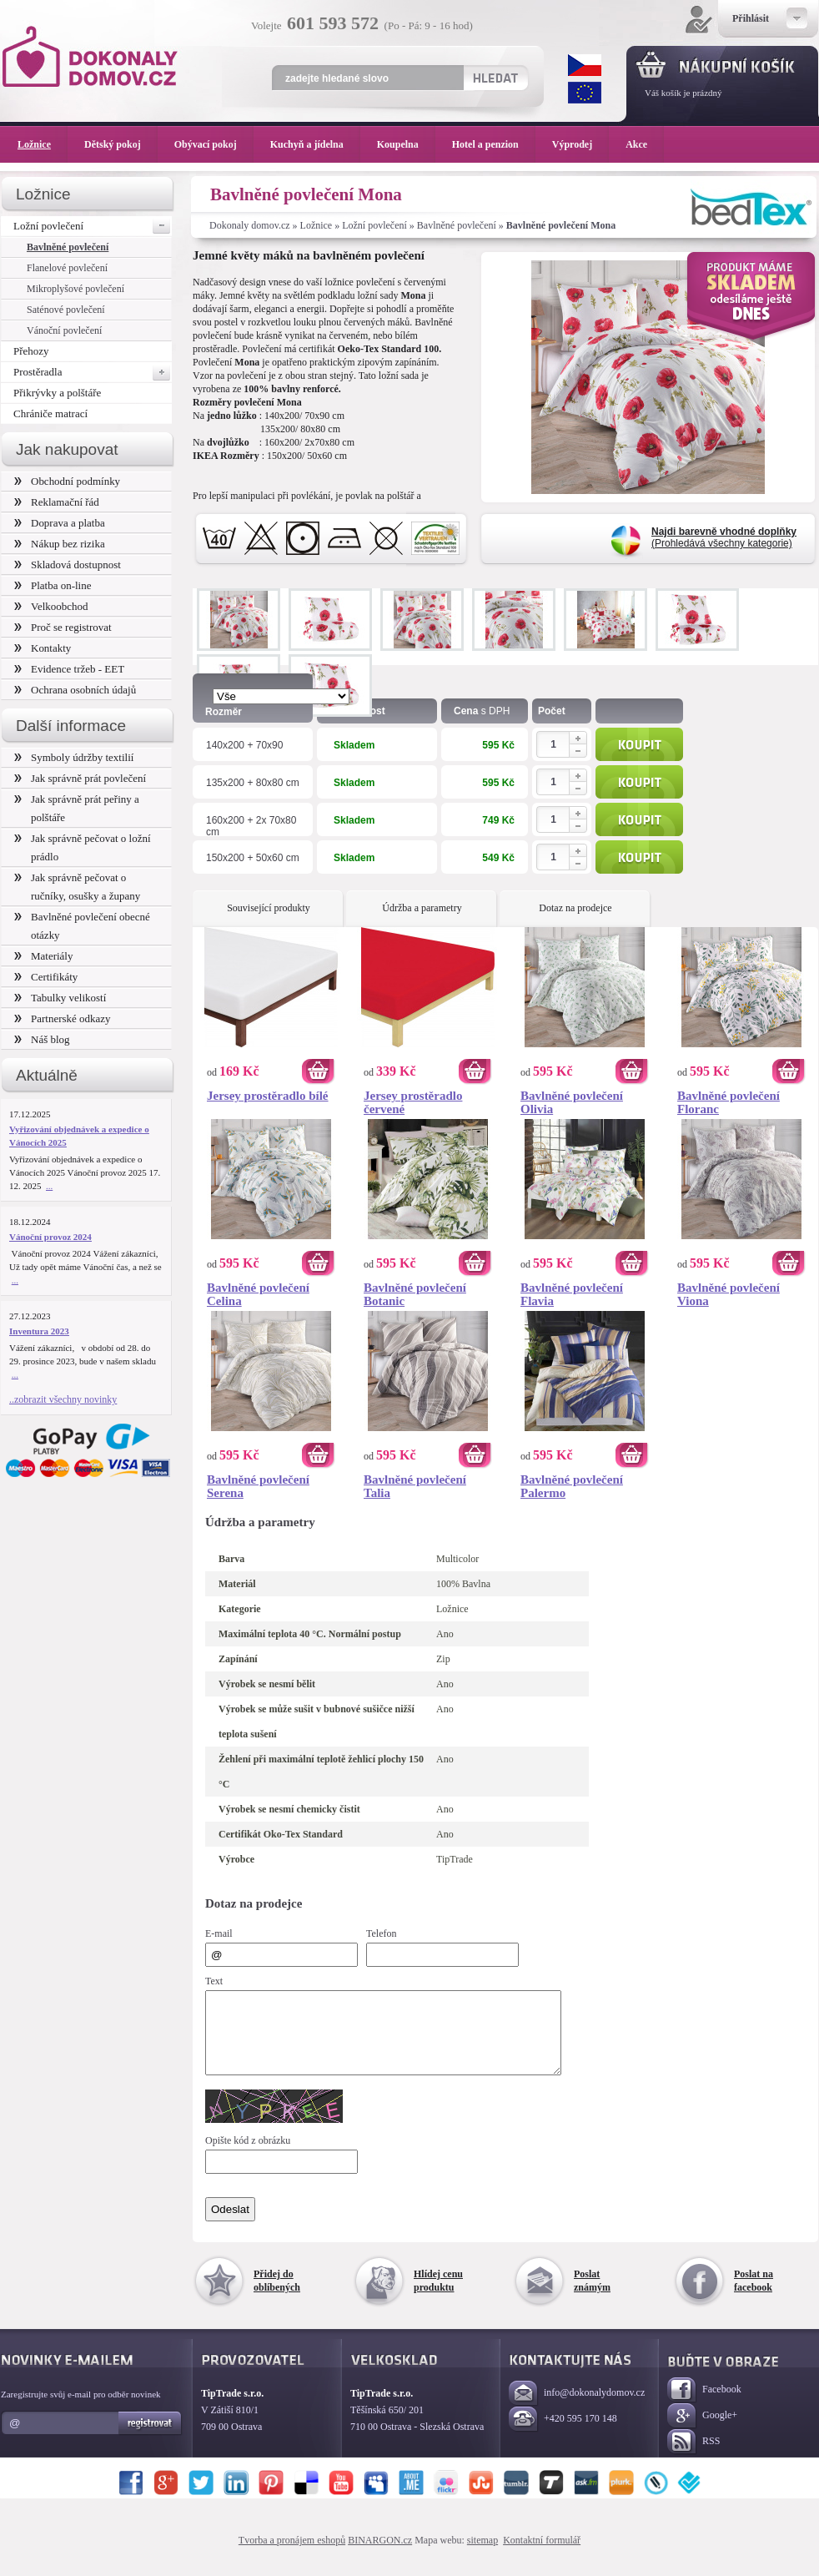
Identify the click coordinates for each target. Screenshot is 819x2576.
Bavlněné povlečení (456, 225)
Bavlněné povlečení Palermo (571, 1486)
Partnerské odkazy (62, 1018)
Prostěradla (92, 372)
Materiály (43, 956)
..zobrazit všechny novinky (63, 1399)
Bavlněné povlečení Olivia (571, 1102)
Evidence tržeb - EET (69, 669)
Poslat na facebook (753, 2295)
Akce (639, 144)
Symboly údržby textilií (73, 757)
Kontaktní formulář (541, 2555)
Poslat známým (592, 2295)
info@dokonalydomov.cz (577, 2409)
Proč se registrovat (63, 627)
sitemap (482, 2555)
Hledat (495, 77)
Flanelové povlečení (67, 268)
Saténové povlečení (66, 309)
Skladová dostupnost (67, 564)
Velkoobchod (51, 606)
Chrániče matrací (50, 413)
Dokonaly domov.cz (249, 225)
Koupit (639, 744)
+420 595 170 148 (563, 2434)
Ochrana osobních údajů (75, 689)
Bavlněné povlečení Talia (415, 1486)
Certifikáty (46, 976)
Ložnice (316, 225)
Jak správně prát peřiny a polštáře (76, 808)
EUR (584, 92)
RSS (693, 2457)
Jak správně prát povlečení (80, 778)
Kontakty (42, 648)
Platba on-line (52, 585)
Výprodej (580, 144)
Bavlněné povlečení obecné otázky (82, 925)
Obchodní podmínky (67, 481)
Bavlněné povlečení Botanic (415, 1294)
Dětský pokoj (121, 144)
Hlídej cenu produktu (438, 2295)
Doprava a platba (59, 523)
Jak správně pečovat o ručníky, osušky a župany (77, 886)
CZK (584, 65)
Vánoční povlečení (64, 330)
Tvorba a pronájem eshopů (292, 2555)
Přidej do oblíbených (277, 2295)
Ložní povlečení (374, 225)
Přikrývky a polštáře (57, 392)
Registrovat (150, 2438)
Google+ (702, 2431)
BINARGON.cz (380, 2555)
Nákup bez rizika (59, 543)
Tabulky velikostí (60, 997)
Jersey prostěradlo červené (413, 1102)
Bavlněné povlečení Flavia (571, 1294)
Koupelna (406, 144)
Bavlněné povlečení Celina (258, 1294)
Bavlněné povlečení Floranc (728, 1102)
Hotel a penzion (493, 144)
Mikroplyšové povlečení (75, 289)
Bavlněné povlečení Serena (258, 1486)
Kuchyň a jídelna (315, 144)
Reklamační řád (56, 502)
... (49, 1186)
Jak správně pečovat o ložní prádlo (82, 847)
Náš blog (42, 1039)
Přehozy (31, 351)
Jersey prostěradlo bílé (268, 1095)
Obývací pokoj (214, 144)
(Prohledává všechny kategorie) (723, 537)
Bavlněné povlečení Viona (728, 1294)
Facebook (704, 2405)
